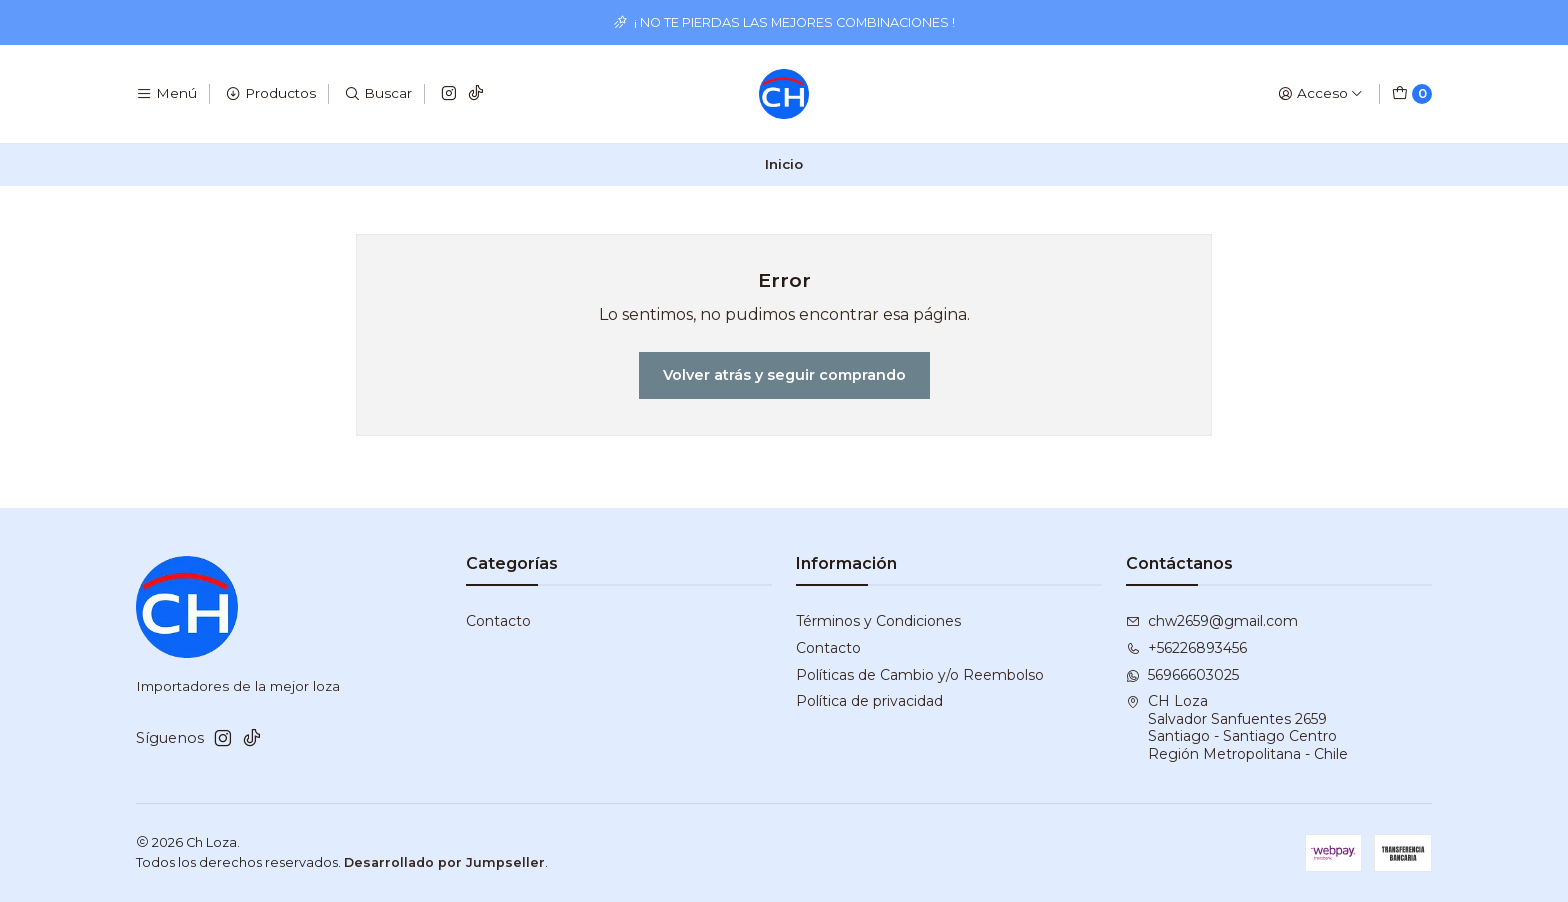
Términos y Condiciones (878, 621)
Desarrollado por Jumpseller (444, 862)
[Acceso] (1320, 94)
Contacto (498, 621)
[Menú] (166, 94)
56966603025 (1182, 675)
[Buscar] (378, 94)
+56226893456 (1186, 648)
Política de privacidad (869, 701)
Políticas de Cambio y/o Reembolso (920, 675)
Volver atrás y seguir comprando (784, 375)
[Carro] (1412, 94)
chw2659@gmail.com (1212, 621)
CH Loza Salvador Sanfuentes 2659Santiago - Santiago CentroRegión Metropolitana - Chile (1237, 727)
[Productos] (270, 94)
